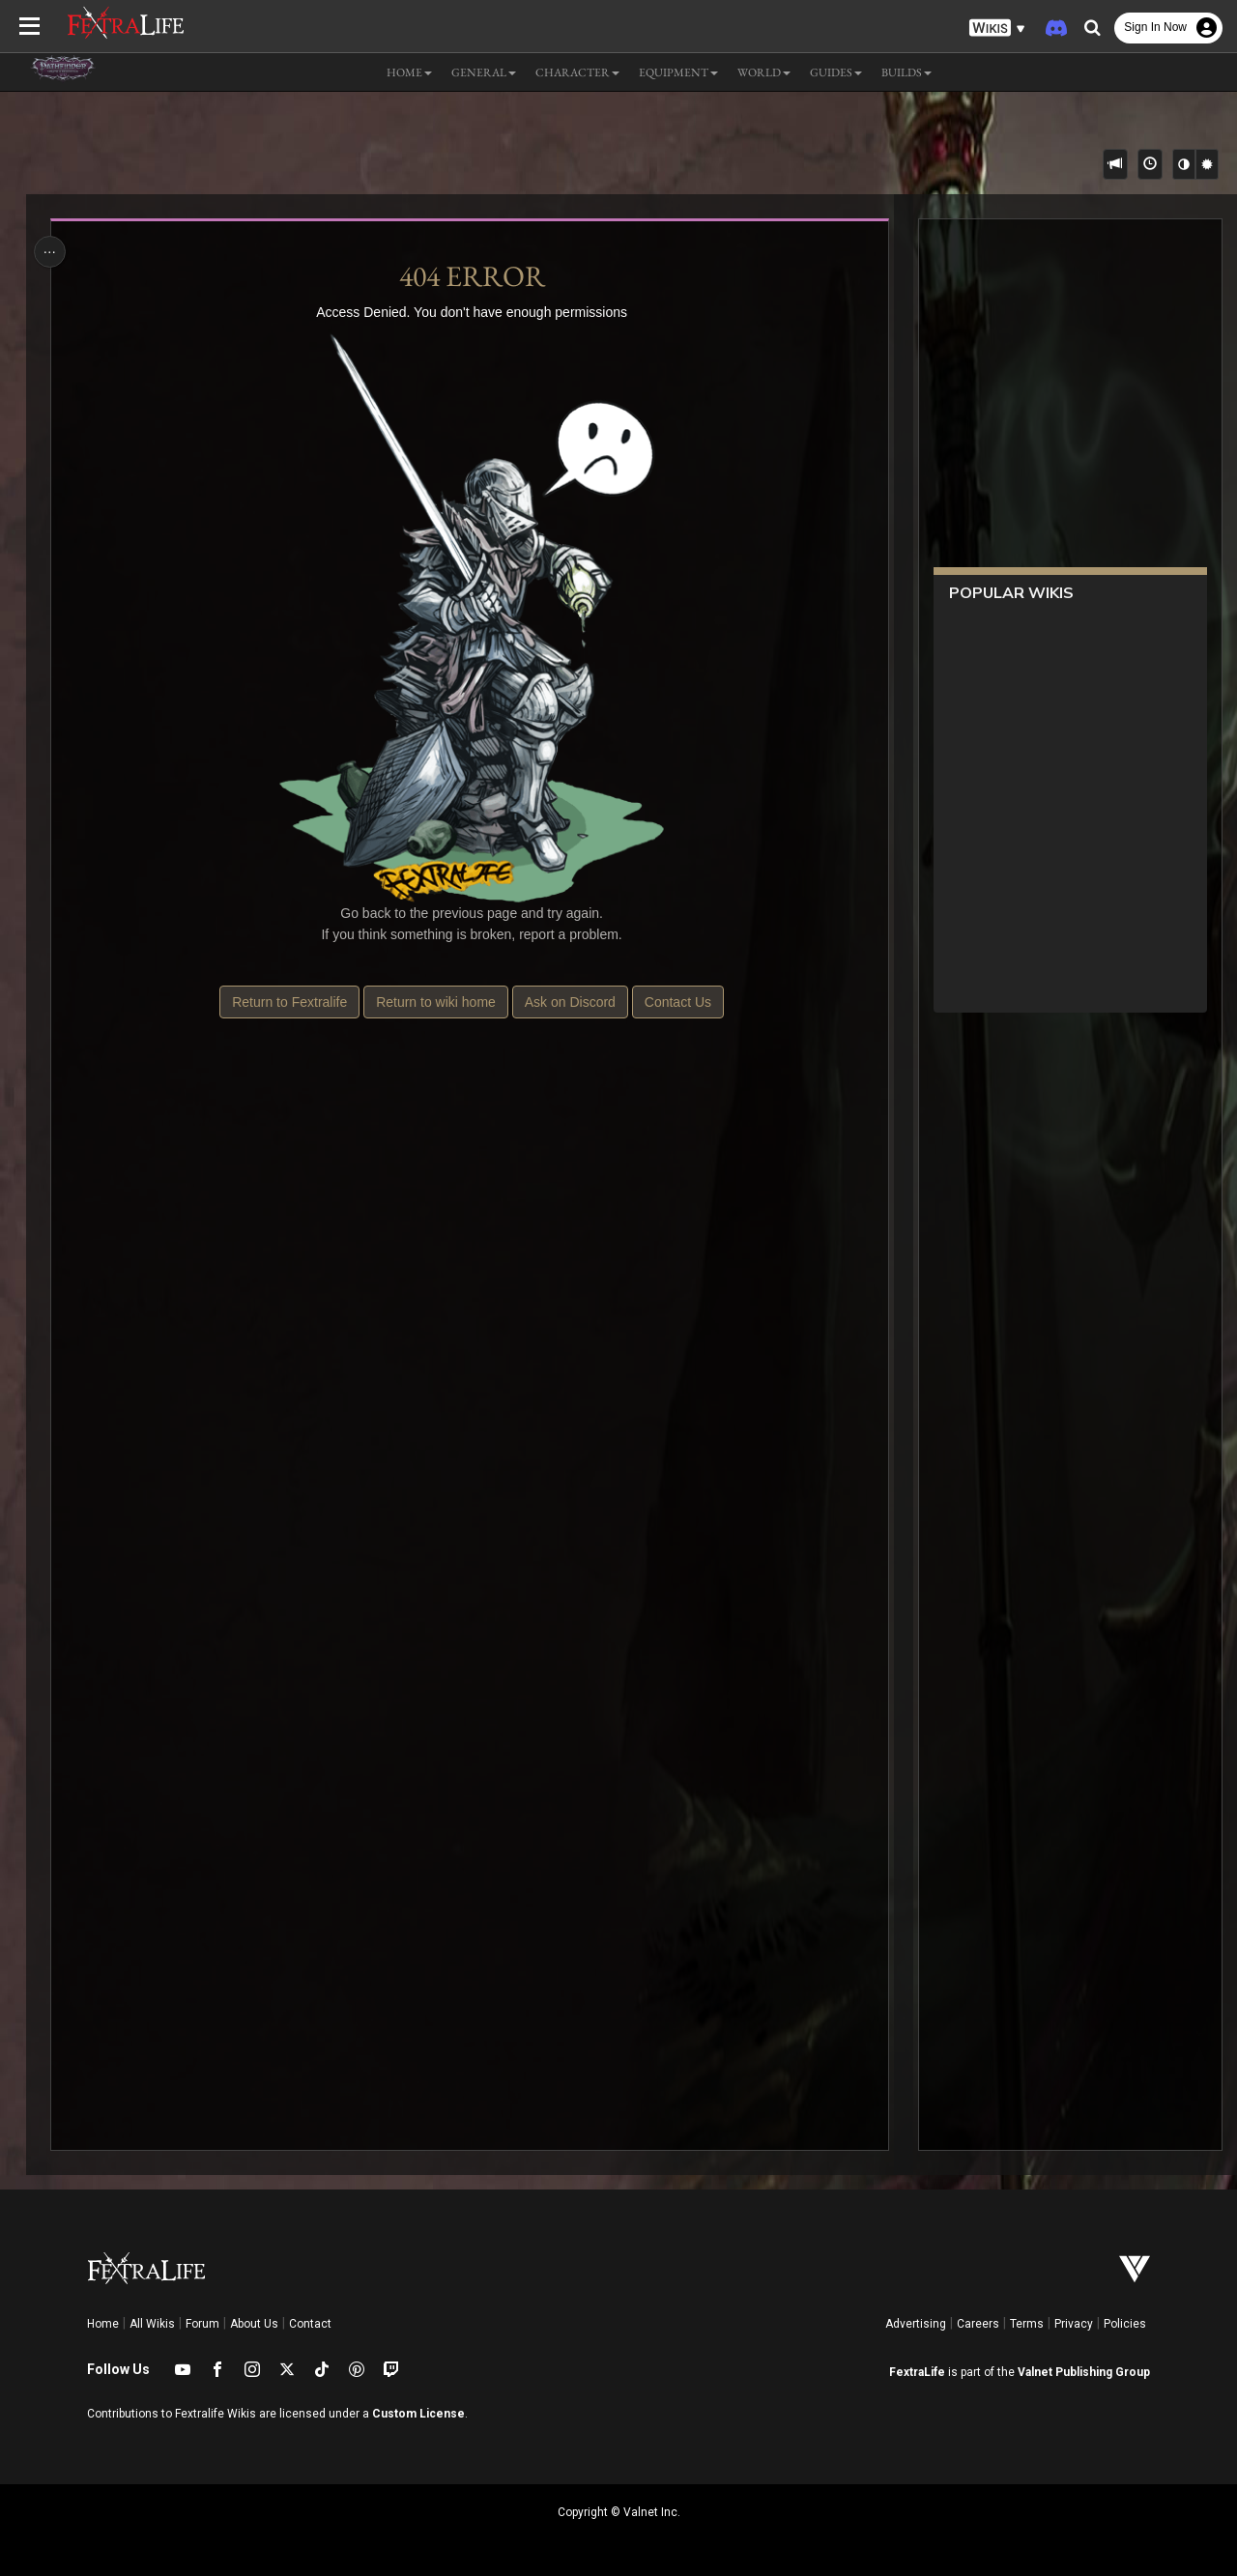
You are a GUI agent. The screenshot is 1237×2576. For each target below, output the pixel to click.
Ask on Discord (569, 1002)
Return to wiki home (436, 1002)
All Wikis (152, 2324)
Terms (1027, 2324)
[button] (997, 28)
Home (103, 2324)
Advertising (915, 2324)
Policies (1125, 2324)
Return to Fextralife (289, 1002)
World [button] (764, 72)
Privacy (1073, 2324)
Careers (978, 2324)
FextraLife (917, 2372)
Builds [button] (906, 72)
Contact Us (677, 1002)
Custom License (418, 2413)
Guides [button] (836, 72)
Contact (310, 2324)
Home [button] (409, 72)
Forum (202, 2324)
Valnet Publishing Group (1084, 2372)
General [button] (483, 72)
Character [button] (577, 72)
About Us (254, 2324)
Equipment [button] (678, 72)
